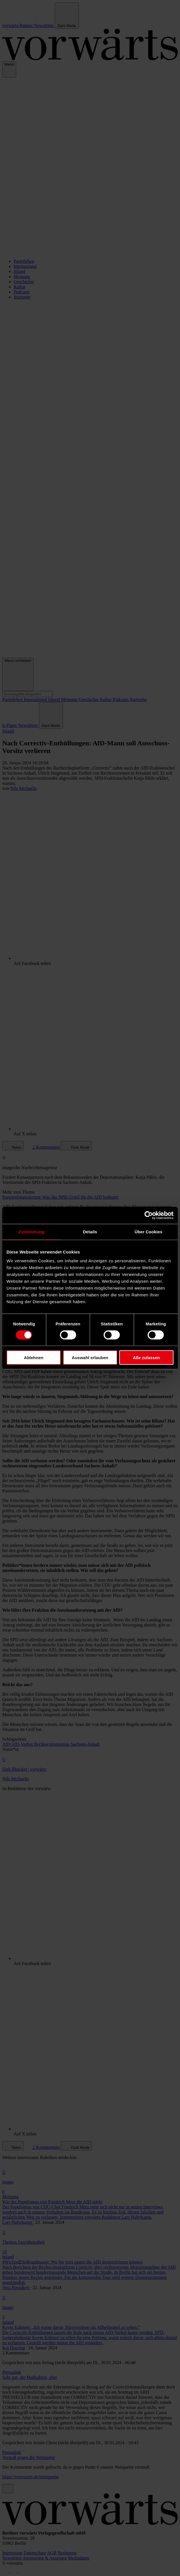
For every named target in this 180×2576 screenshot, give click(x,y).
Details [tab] (90, 1231)
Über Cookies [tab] (148, 1231)
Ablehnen (33, 1357)
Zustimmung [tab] (32, 1231)
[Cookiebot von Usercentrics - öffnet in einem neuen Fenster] (148, 1215)
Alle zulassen (146, 1357)
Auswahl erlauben (90, 1357)
